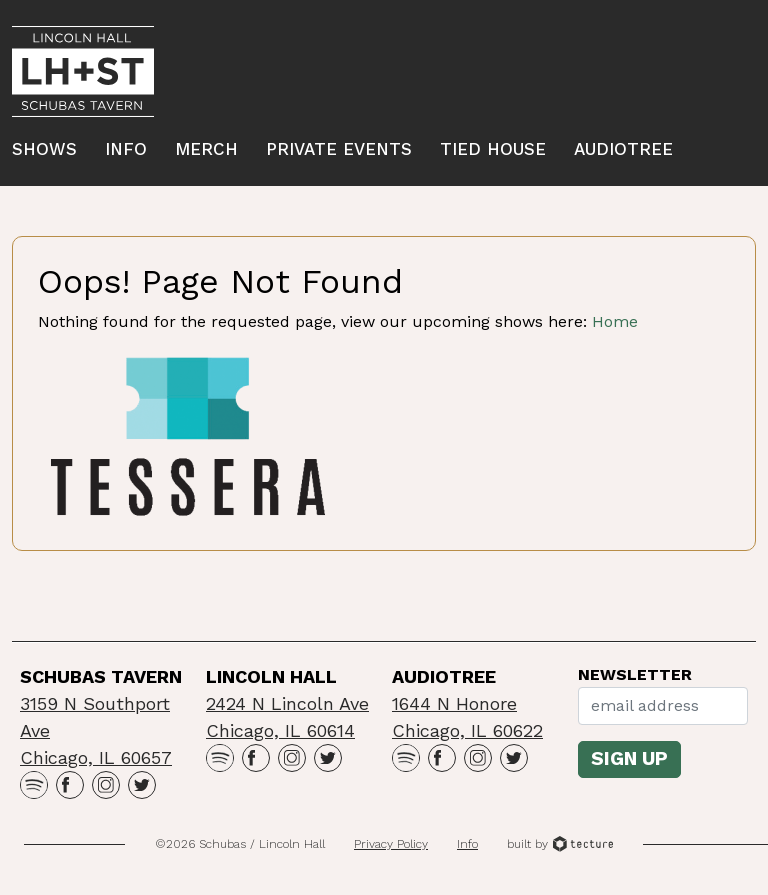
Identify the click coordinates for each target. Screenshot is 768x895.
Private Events (339, 149)
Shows (44, 149)
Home (615, 321)
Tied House (493, 149)
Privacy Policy (391, 844)
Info (126, 149)
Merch (206, 149)
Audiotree (623, 149)
